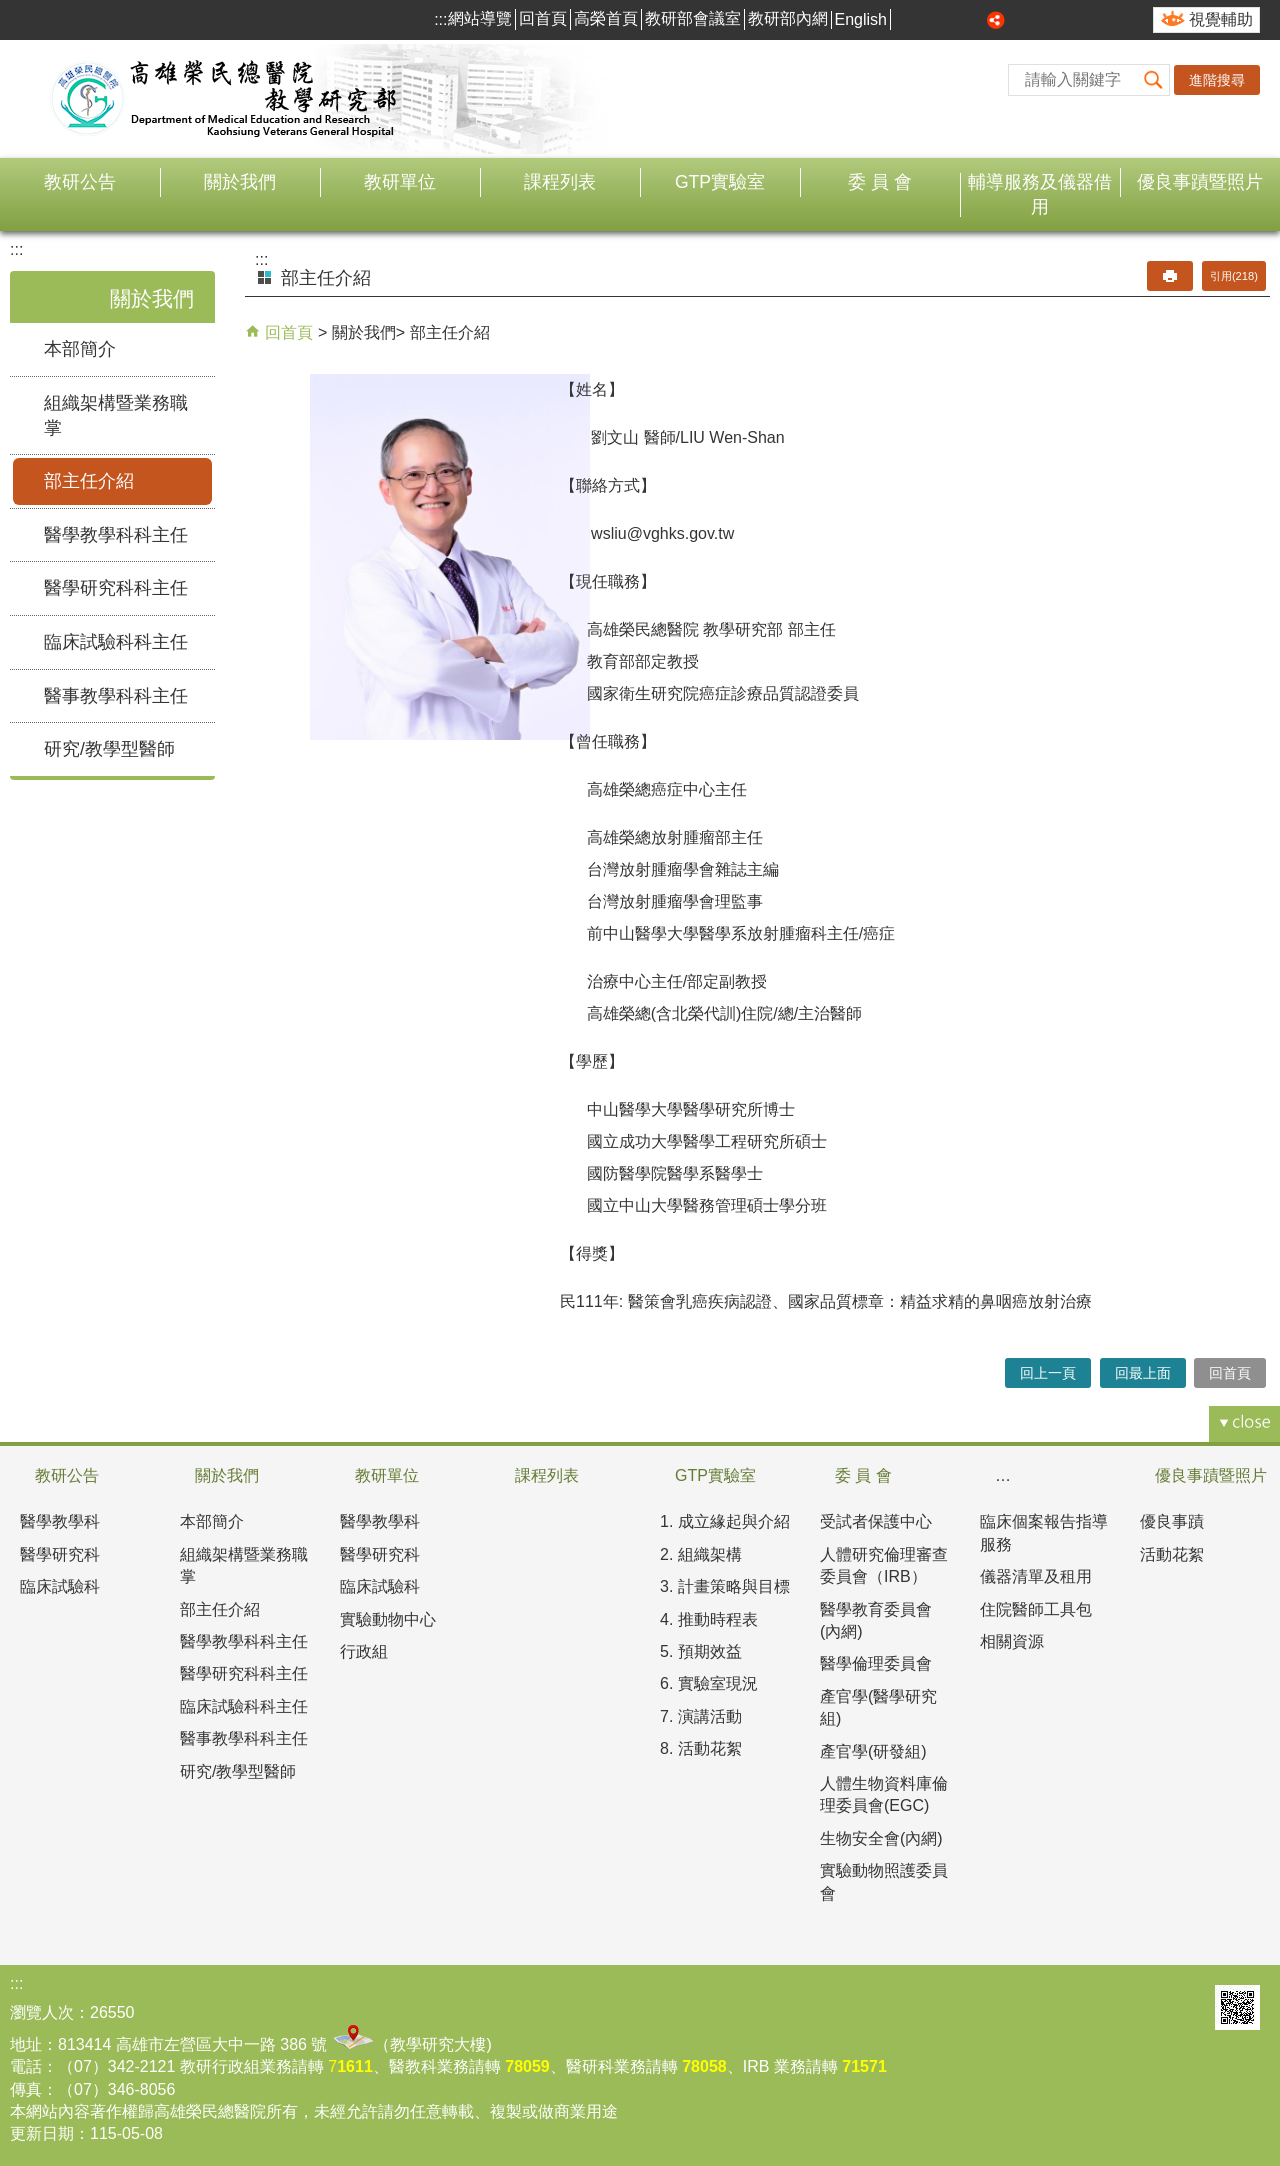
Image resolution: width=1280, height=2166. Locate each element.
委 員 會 (880, 182)
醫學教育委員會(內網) (876, 1620)
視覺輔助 (1221, 19)
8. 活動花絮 (701, 1748)
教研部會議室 (693, 18)
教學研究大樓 (438, 2044)
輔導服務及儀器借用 (1040, 194)
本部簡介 (80, 349)
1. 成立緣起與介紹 (725, 1521)
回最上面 (1143, 1373)
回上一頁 (1048, 1373)
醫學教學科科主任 (116, 535)
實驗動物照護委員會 (884, 1881)
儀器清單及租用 (1036, 1576)
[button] (1154, 80)
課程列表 (560, 182)
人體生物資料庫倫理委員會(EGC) (884, 1794)
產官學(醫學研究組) (878, 1707)
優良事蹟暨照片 (1200, 182)
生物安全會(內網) (881, 1838)
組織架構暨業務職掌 (116, 415)
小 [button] (929, 20)
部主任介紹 (89, 481)
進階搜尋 (1217, 80)
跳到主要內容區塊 (10, 10)
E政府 (1186, 2007)
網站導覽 (480, 18)
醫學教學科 (60, 1521)
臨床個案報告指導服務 (1044, 1532)
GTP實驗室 (720, 182)
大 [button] (974, 20)
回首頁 (543, 18)
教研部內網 (788, 18)
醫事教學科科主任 (116, 696)
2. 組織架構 (701, 1554)
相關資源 (1012, 1641)
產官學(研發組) (873, 1751)
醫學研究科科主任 (116, 588)
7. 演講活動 (701, 1716)
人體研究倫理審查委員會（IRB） (884, 1565)
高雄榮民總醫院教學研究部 (225, 99)
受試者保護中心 (876, 1521)
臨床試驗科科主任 (116, 642)
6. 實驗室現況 (709, 1683)
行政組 (364, 1651)
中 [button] (952, 20)
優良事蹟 (1172, 1521)
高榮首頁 (606, 18)
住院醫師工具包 (1036, 1609)
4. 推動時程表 (709, 1619)
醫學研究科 (60, 1554)
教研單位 (400, 182)
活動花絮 (1172, 1554)
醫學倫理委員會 (876, 1663)
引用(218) (1234, 276)
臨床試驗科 (60, 1586)
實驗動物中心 (388, 1619)
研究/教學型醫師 (109, 749)
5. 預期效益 (701, 1651)
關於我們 (240, 182)
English (861, 19)
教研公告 (80, 182)
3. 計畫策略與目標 (725, 1586)
